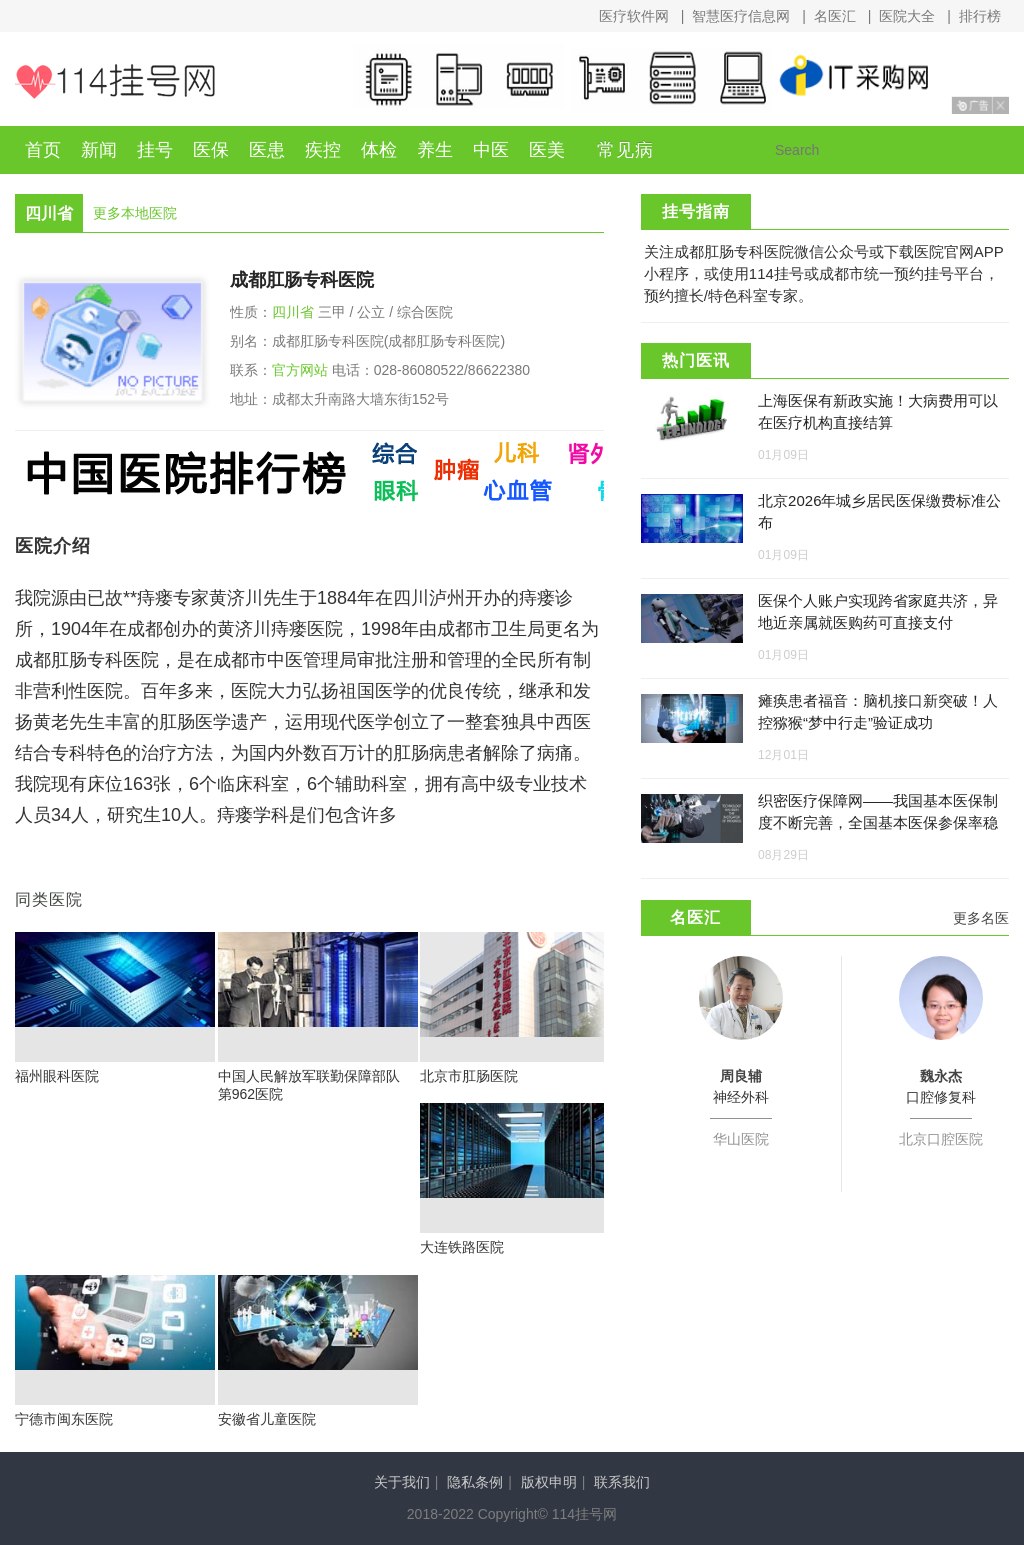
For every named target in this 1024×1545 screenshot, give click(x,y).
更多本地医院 (135, 213)
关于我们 (402, 1482)
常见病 (625, 150)
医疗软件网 (634, 16)
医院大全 (907, 16)
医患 (267, 150)
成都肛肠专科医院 (302, 280)
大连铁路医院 (462, 1247)
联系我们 (622, 1482)
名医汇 (835, 16)
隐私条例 (475, 1482)
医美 (547, 150)
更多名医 (981, 918)
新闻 (99, 150)
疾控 (323, 150)
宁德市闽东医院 (64, 1419)
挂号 (155, 150)
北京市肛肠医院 (469, 1076)
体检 (379, 150)
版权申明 (549, 1482)
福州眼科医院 (57, 1076)
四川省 (293, 312)
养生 (435, 150)
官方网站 (300, 370)
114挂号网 (115, 81)
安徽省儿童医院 (267, 1419)
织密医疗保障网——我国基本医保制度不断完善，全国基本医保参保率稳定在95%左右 (878, 822)
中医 (491, 150)
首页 (43, 150)
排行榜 (980, 16)
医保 (211, 150)
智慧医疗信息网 (741, 16)
